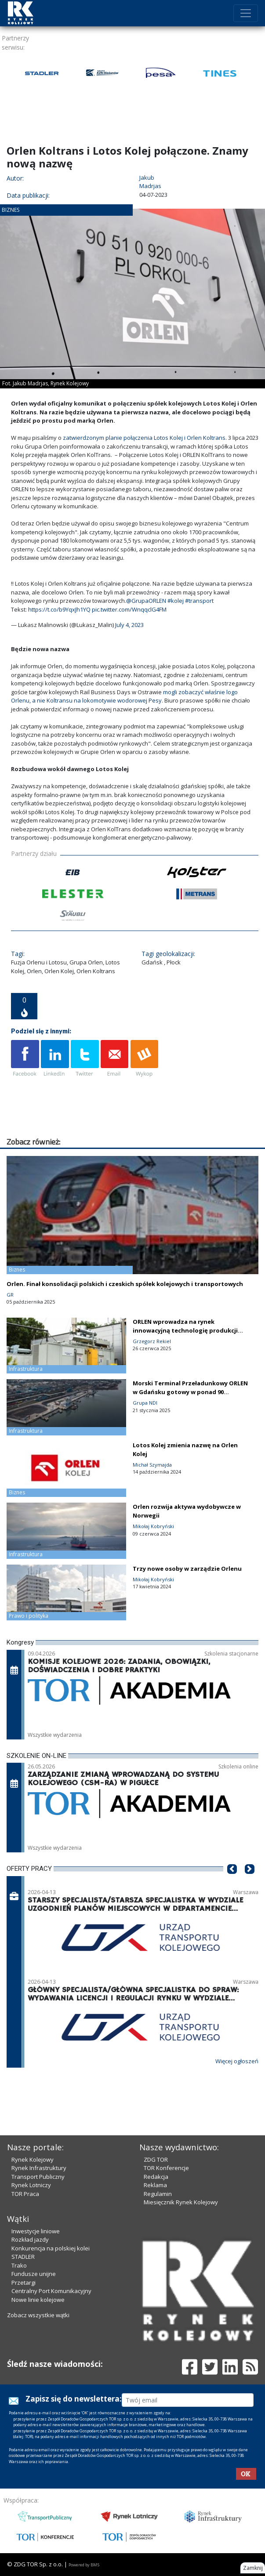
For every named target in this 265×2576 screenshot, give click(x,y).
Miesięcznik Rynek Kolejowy (181, 2202)
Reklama (155, 2185)
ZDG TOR (156, 2159)
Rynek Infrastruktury (38, 2168)
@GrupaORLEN (146, 601)
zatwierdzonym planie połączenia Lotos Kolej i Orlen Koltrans (144, 438)
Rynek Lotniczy (31, 2185)
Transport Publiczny (38, 2177)
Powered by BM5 (84, 2565)
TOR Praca (25, 2194)
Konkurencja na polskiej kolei (50, 2248)
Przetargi (23, 2282)
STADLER (23, 2257)
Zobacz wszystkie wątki (38, 2315)
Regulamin (158, 2194)
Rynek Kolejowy (32, 2159)
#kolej (175, 601)
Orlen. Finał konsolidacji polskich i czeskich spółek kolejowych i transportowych (125, 1284)
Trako (19, 2265)
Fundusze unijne (33, 2274)
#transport (199, 601)
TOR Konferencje (166, 2168)
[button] (232, 1882)
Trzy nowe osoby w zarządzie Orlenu (187, 1568)
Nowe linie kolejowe (38, 2300)
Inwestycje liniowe (35, 2231)
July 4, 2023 (129, 625)
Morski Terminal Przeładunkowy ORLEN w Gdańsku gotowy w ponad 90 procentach (190, 1392)
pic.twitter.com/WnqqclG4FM (129, 609)
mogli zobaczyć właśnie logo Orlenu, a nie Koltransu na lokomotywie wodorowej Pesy (124, 696)
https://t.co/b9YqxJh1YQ (59, 609)
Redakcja (156, 2177)
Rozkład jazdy (30, 2239)
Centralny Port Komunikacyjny (51, 2291)
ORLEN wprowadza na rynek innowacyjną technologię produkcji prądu (185, 1330)
